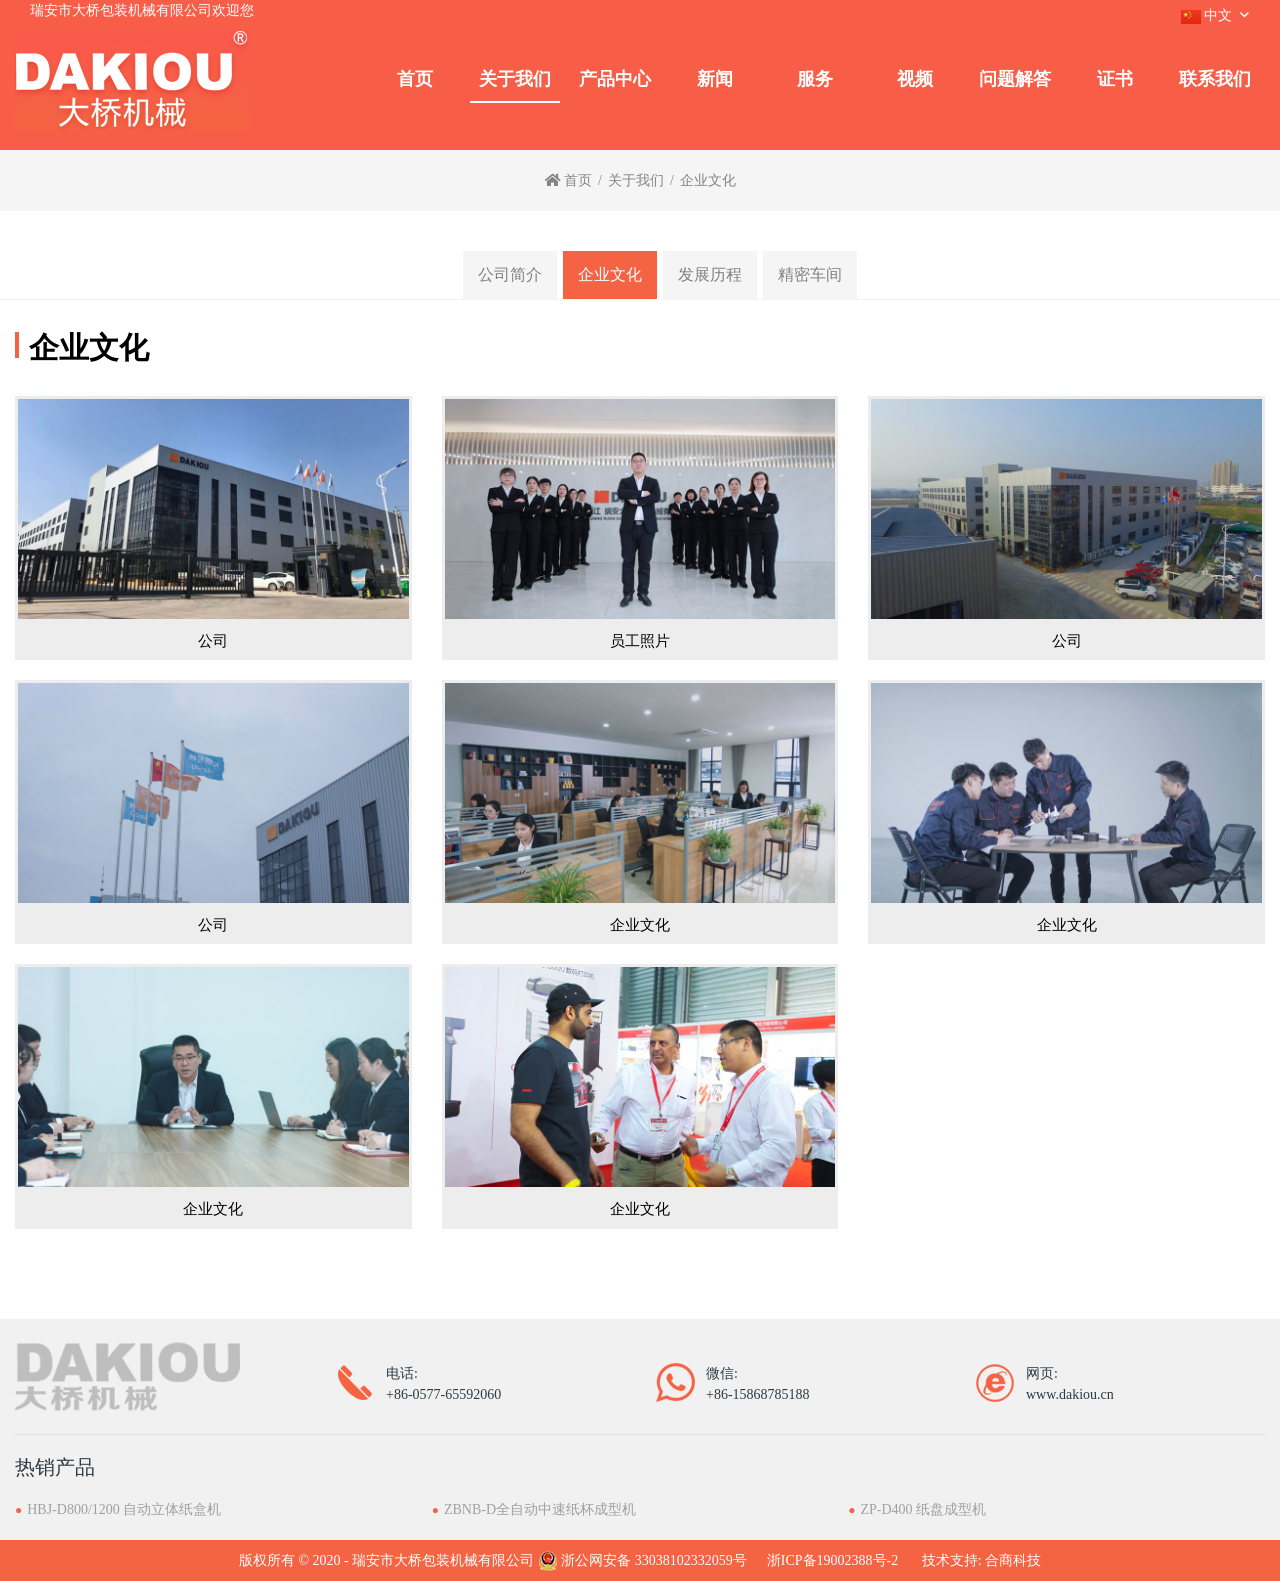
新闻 (715, 79)
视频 (915, 79)
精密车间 (810, 274)
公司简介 (510, 274)
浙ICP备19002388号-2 (832, 1560)
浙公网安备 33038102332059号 (642, 1560)
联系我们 (1215, 79)
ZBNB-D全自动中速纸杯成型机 (540, 1509)
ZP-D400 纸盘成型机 (924, 1509)
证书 (1115, 79)
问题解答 (1015, 79)
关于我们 (515, 79)
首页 (415, 79)
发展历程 (710, 274)
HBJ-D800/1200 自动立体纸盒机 (124, 1509)
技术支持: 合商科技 (981, 1560)
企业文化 (610, 274)
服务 (815, 79)
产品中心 (615, 79)
